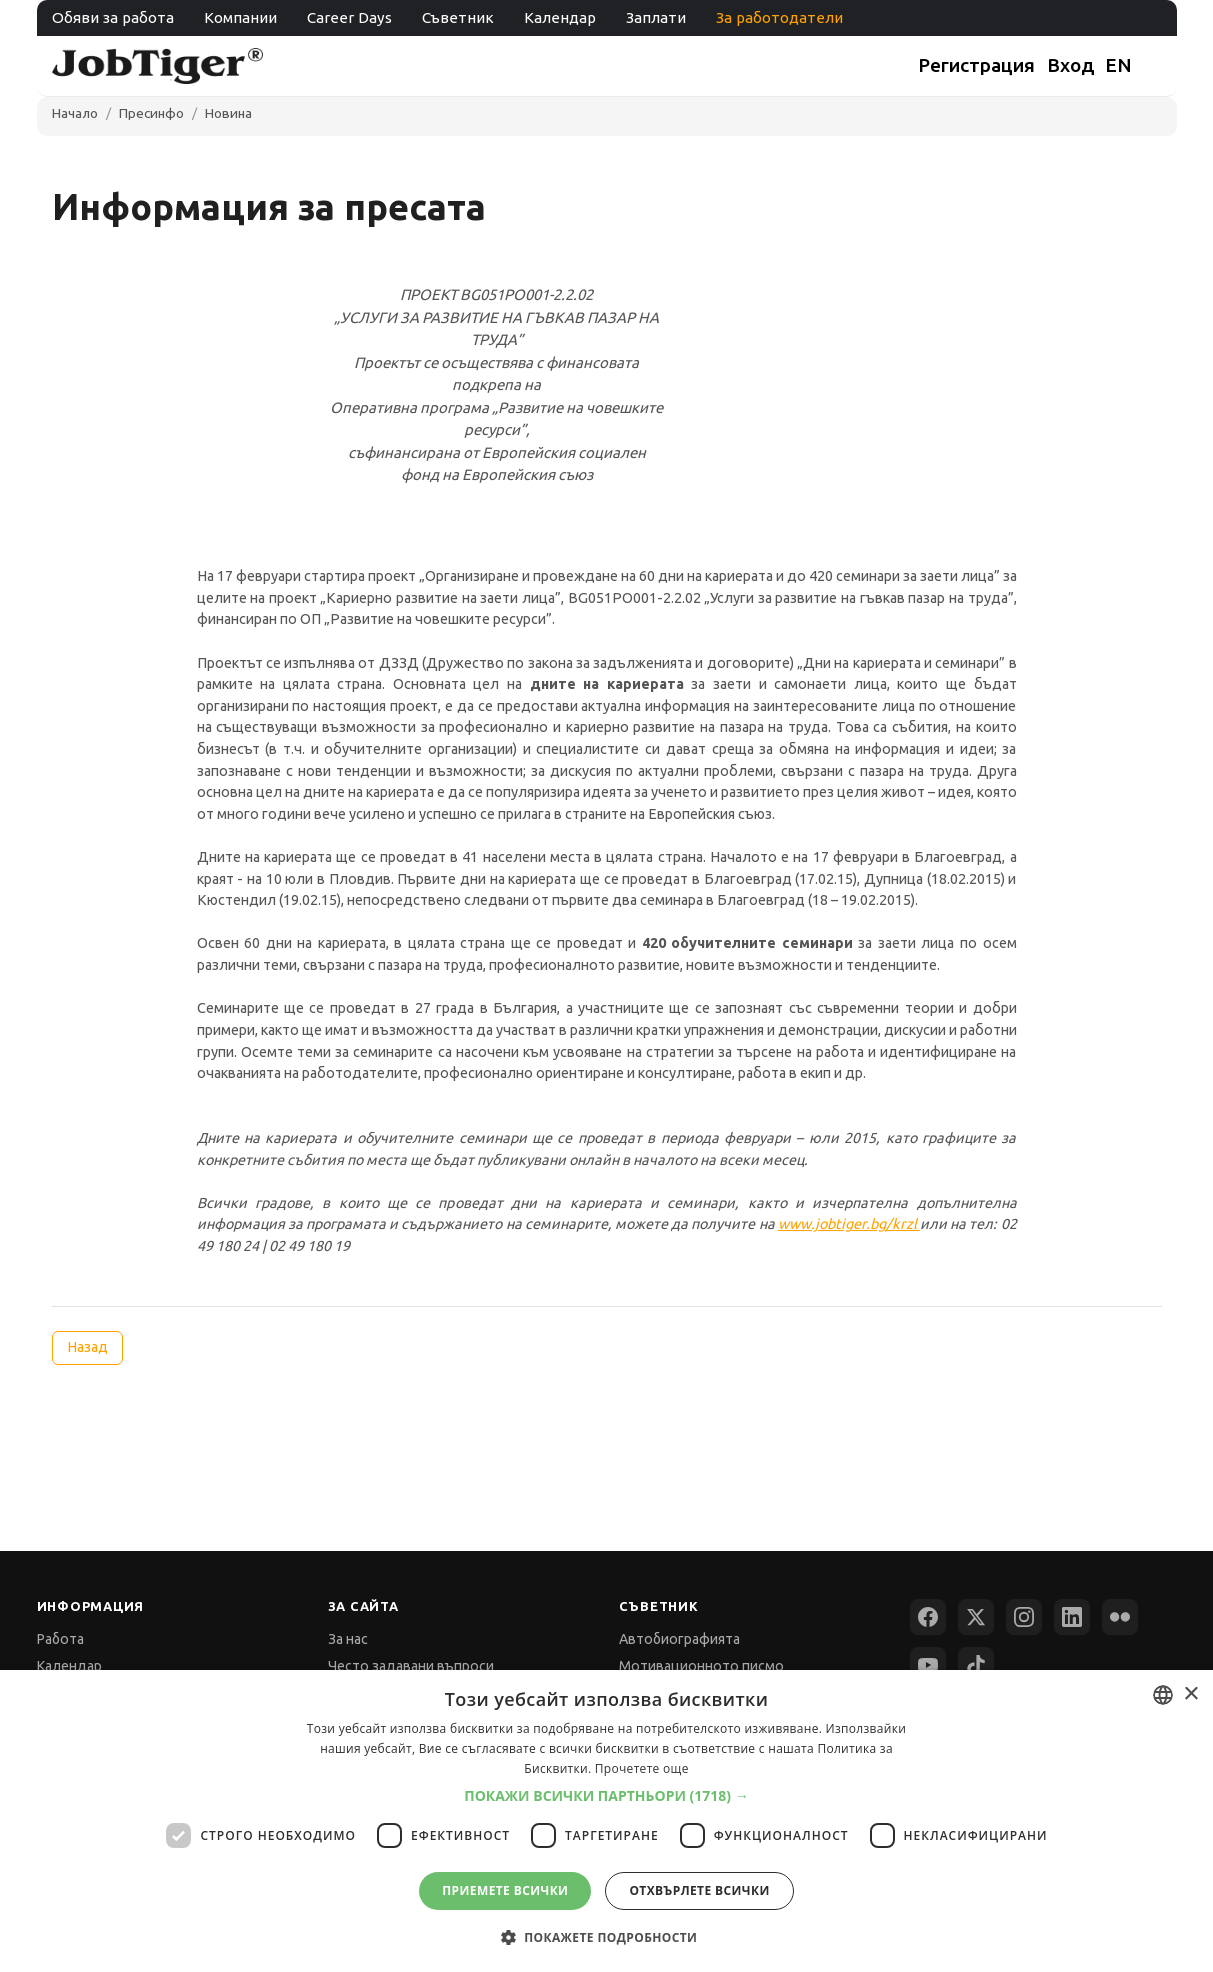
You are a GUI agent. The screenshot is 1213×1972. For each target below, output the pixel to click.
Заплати (656, 17)
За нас (348, 1639)
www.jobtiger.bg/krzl (849, 1224)
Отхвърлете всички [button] (699, 1890)
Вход (1071, 65)
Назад (87, 1347)
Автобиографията (679, 1639)
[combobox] (1163, 1695)
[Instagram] (1024, 1617)
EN (1118, 65)
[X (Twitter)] (976, 1617)
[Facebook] (928, 1617)
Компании (240, 17)
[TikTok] (976, 1665)
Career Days (349, 17)
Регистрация (976, 65)
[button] (606, 1796)
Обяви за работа (113, 17)
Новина (228, 113)
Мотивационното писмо (701, 1666)
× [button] (1190, 1694)
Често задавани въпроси (411, 1666)
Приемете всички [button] (505, 1890)
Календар (560, 17)
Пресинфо (151, 113)
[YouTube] (928, 1665)
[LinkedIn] (1072, 1617)
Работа (60, 1639)
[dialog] (606, 1821)
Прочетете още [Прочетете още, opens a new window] (642, 1768)
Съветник (458, 17)
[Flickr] (1120, 1617)
